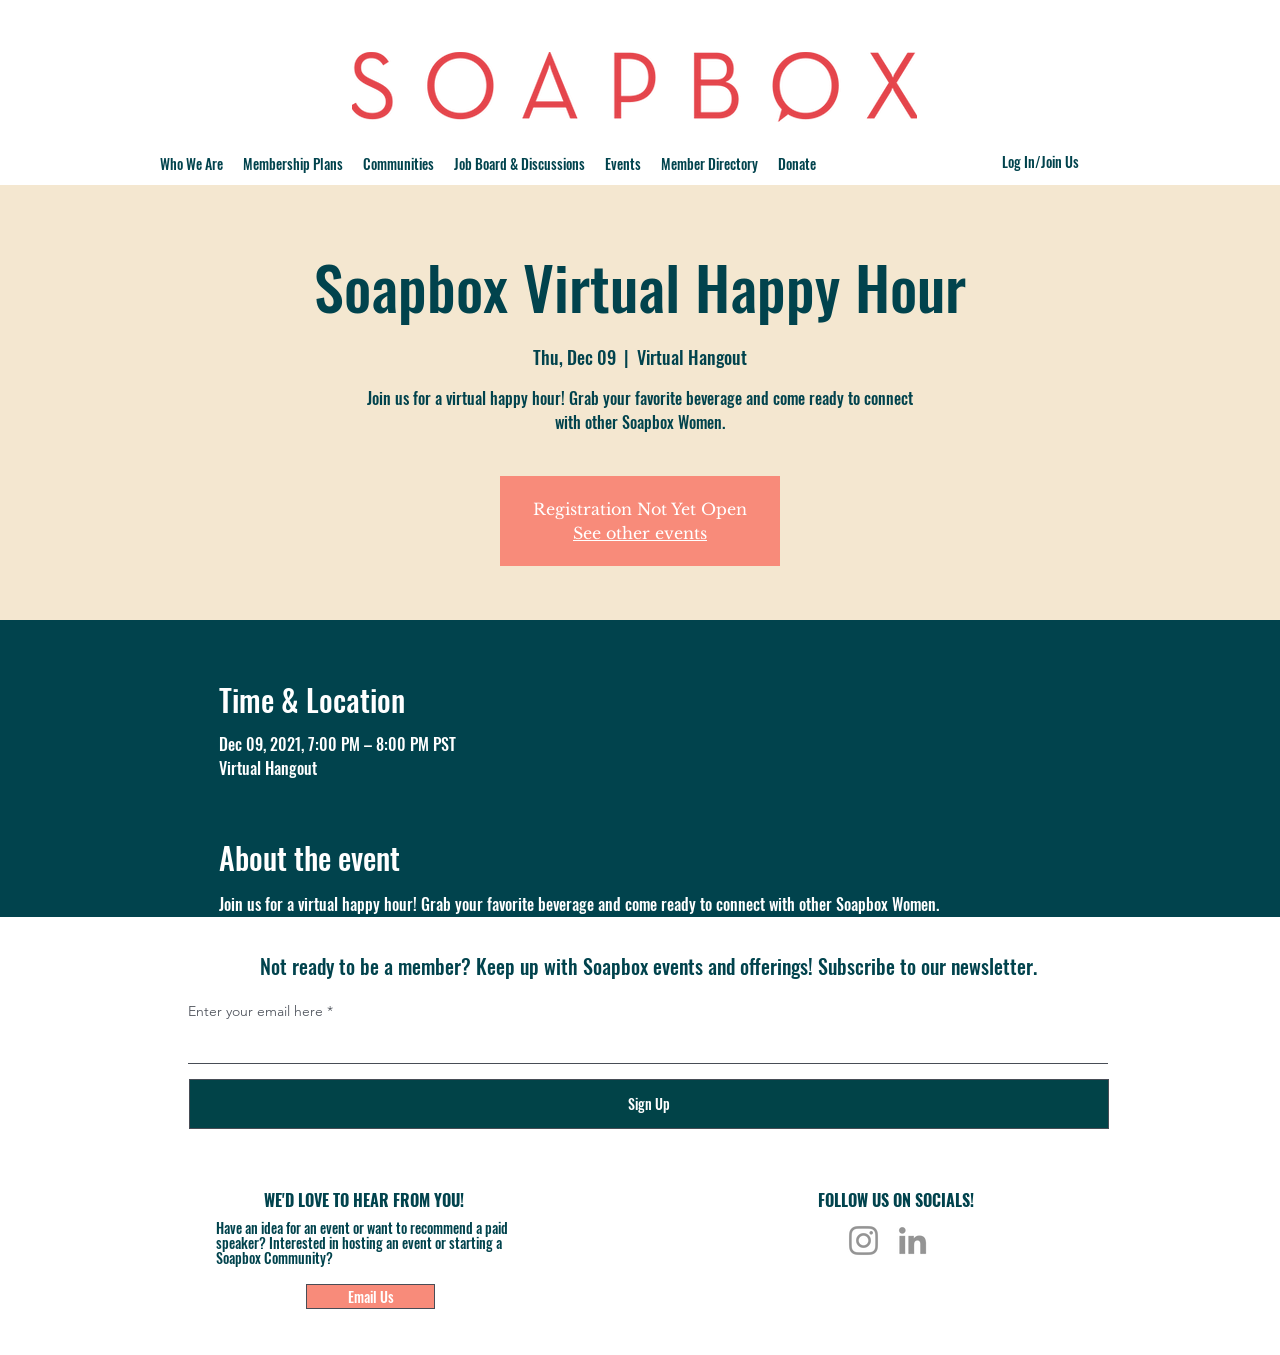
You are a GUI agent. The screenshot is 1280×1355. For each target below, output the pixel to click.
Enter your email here (255, 1011)
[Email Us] (370, 1296)
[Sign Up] (649, 1104)
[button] (398, 164)
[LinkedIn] (912, 1240)
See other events (640, 533)
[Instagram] (863, 1240)
